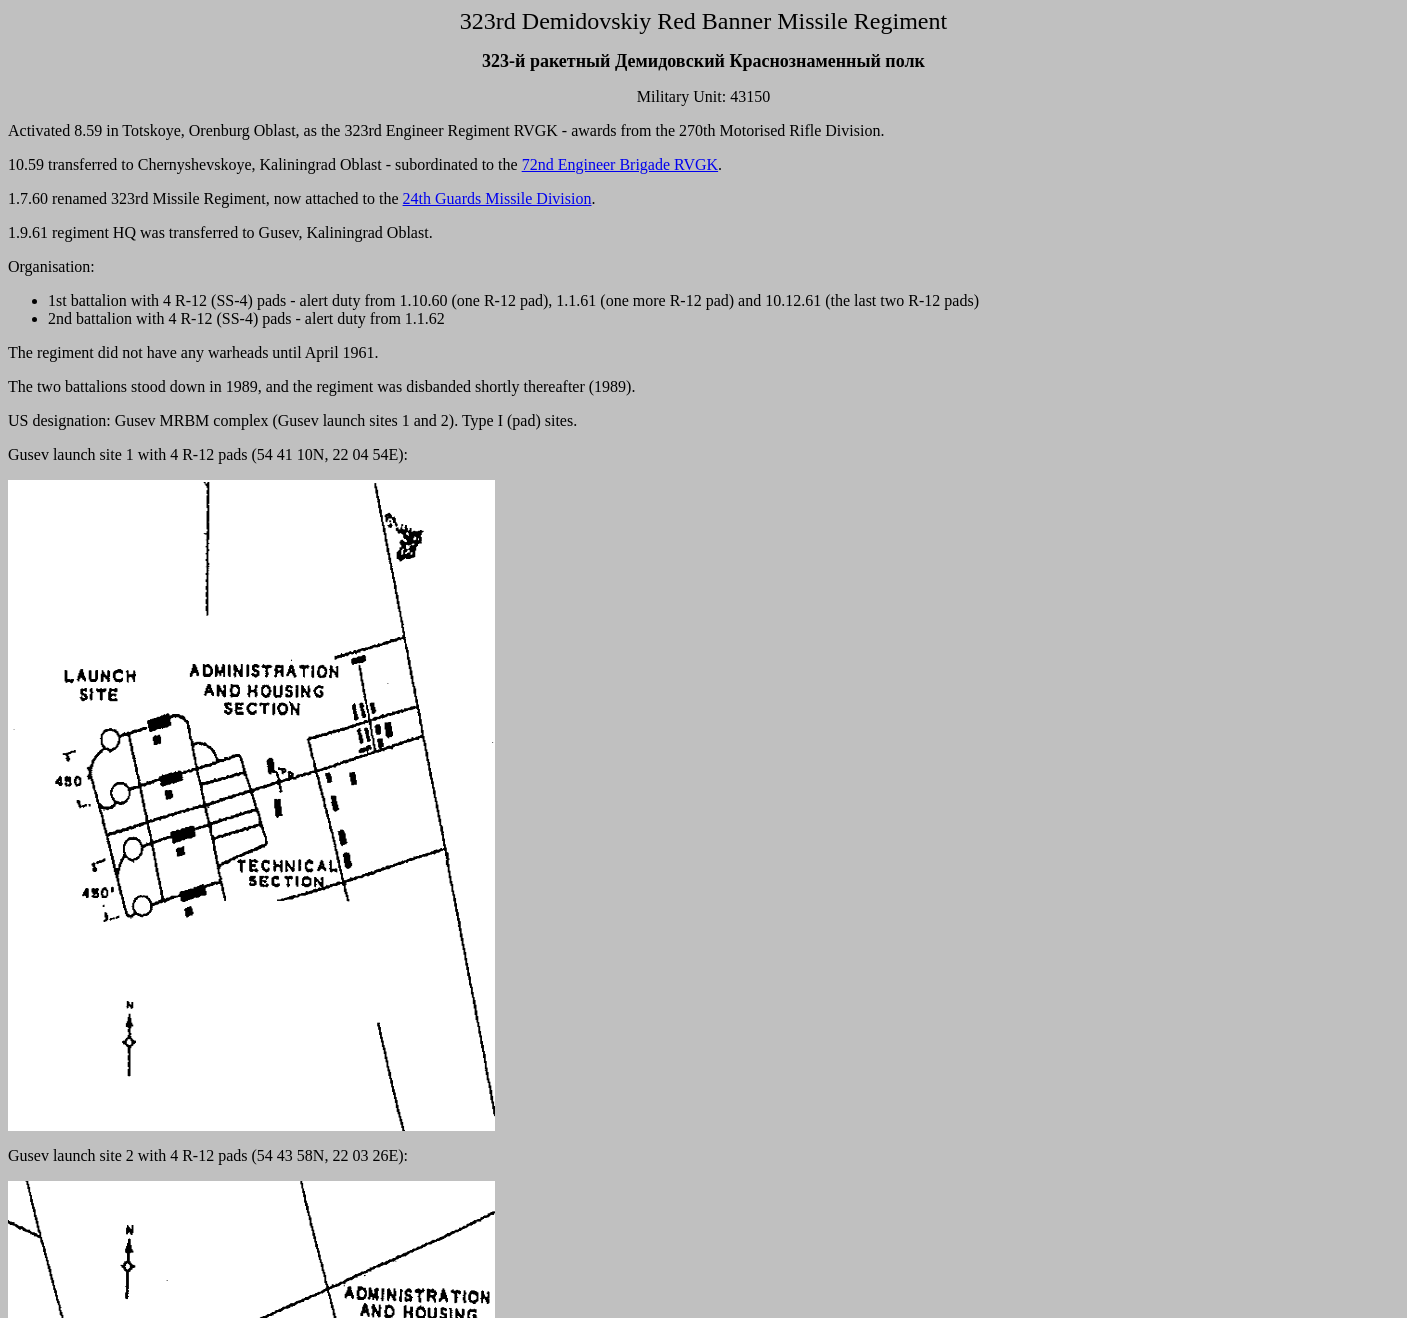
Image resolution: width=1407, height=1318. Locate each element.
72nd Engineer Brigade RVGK (620, 164)
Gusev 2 (243, 1292)
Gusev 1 (159, 1292)
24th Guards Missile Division (497, 198)
